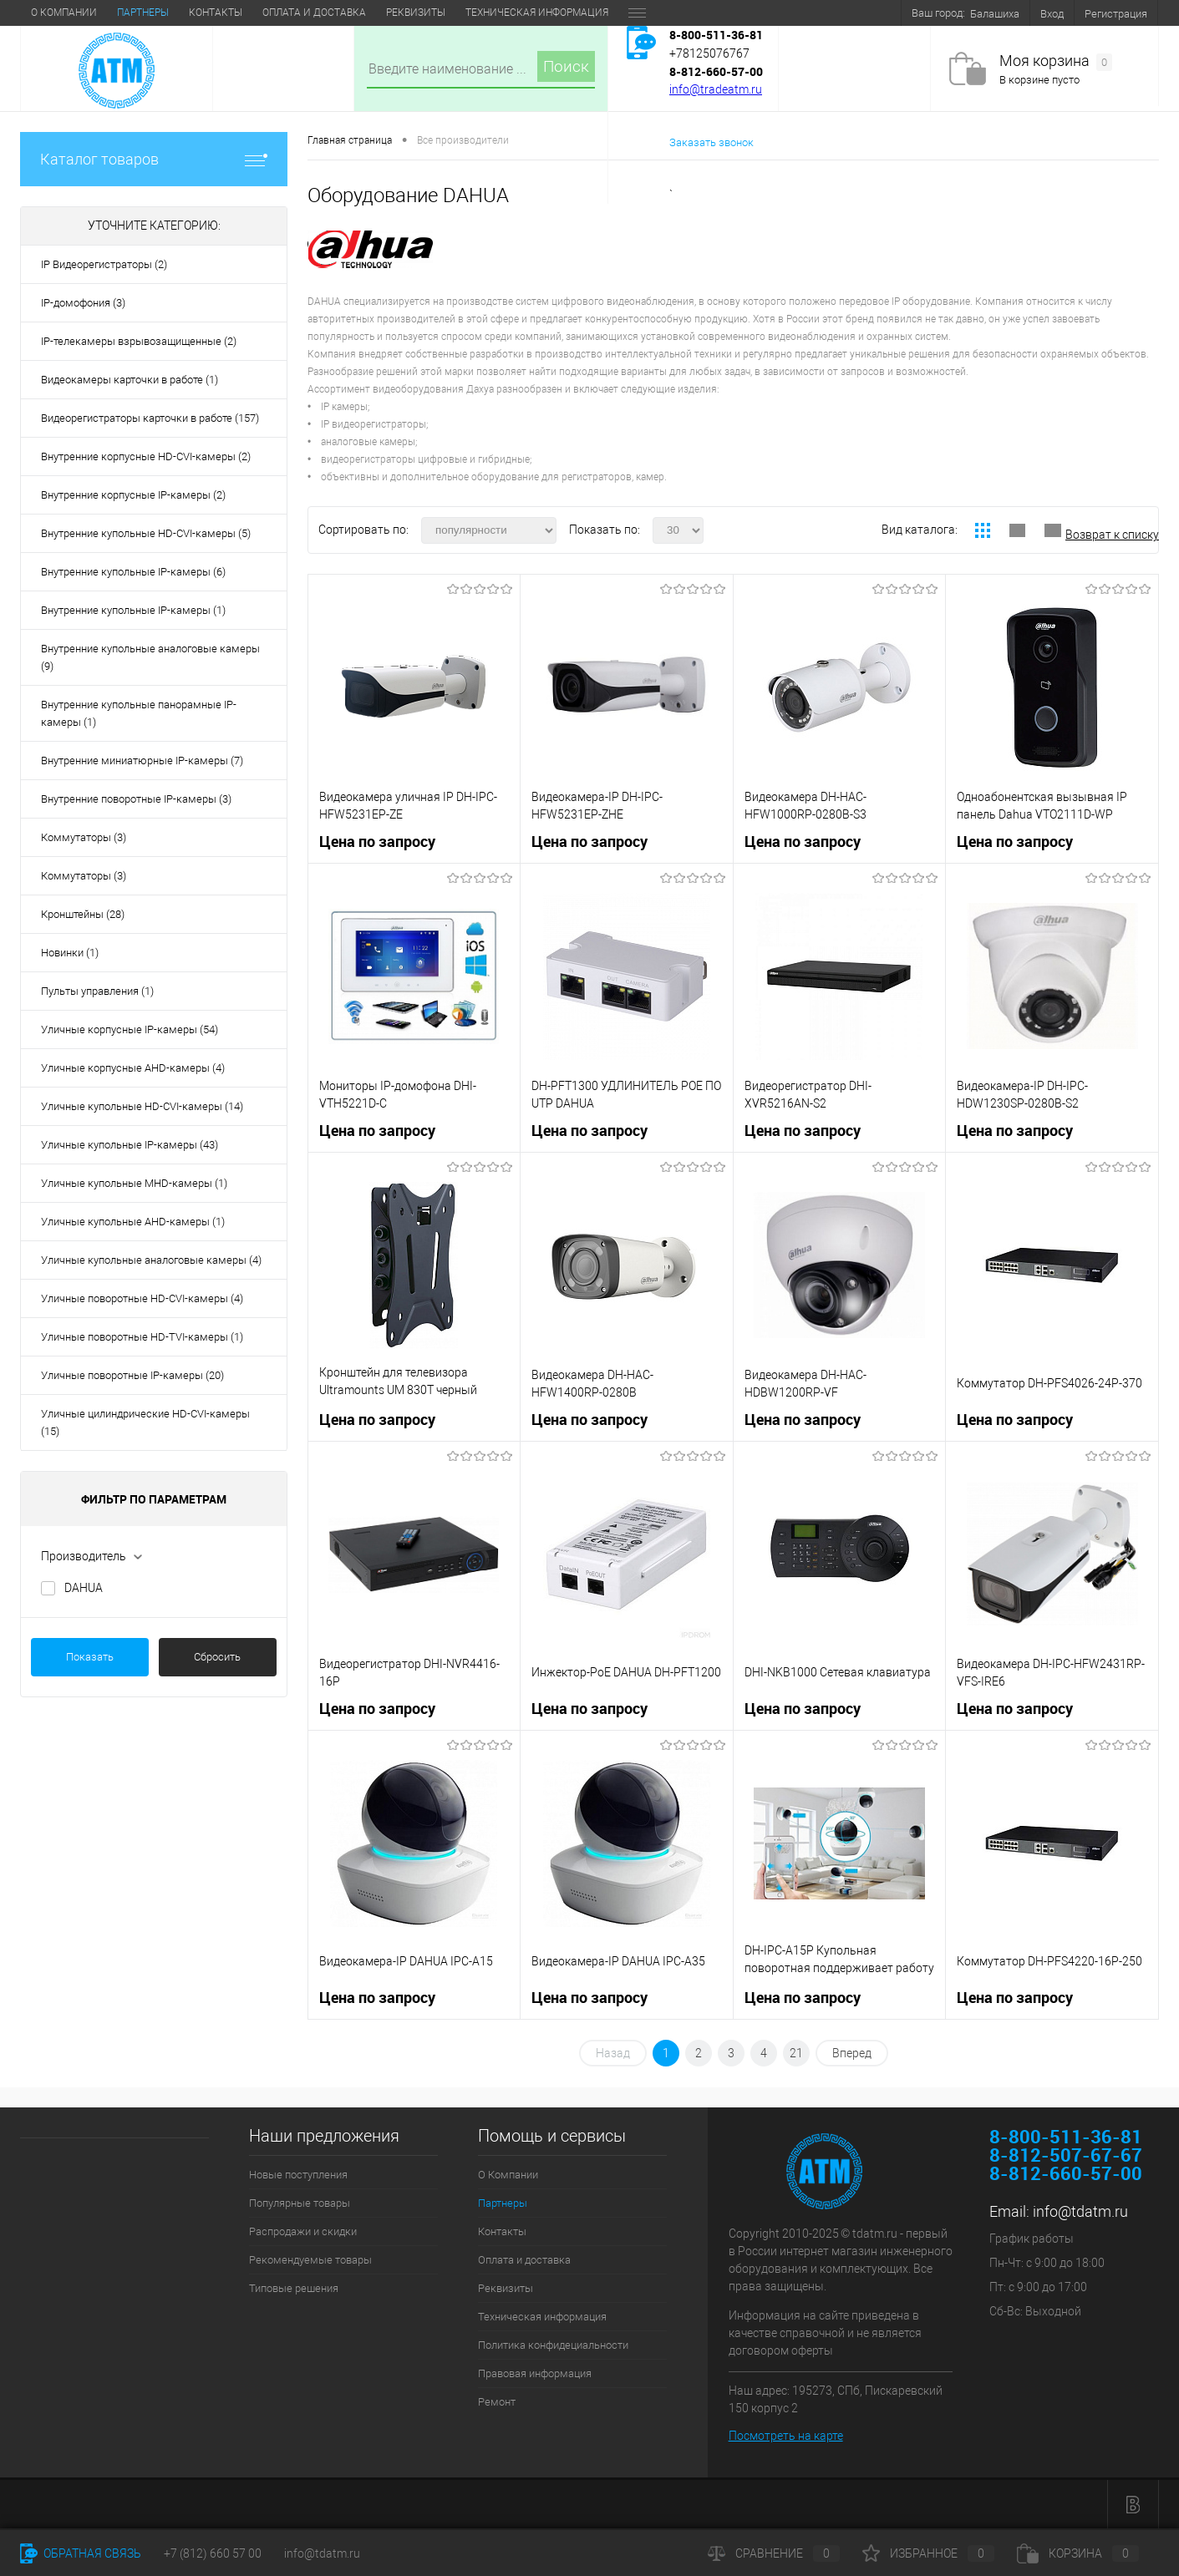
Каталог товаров (153, 159)
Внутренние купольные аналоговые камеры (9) (150, 657)
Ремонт (497, 2402)
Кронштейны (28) (83, 914)
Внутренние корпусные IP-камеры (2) (133, 495)
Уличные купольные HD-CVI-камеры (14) (142, 1106)
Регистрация (1116, 14)
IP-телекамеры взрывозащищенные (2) (138, 341)
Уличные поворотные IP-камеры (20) (132, 1375)
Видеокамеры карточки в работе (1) (129, 379)
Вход (1052, 14)
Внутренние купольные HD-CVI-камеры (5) (146, 533)
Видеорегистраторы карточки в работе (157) (150, 418)
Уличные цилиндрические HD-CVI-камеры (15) (145, 1422)
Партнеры (143, 12)
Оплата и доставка (314, 12)
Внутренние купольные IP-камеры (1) (133, 610)
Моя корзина (1055, 61)
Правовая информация (535, 2373)
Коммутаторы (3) (83, 837)
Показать (90, 1657)
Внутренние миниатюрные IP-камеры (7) (142, 760)
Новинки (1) (70, 952)
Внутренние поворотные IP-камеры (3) (136, 799)
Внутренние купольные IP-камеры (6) (133, 571)
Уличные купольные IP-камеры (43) (129, 1144)
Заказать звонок (711, 142)
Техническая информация (536, 12)
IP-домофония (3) (83, 303)
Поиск (566, 66)
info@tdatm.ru (1080, 2211)
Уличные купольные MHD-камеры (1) (134, 1183)
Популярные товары (299, 2203)
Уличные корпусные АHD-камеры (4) (133, 1068)
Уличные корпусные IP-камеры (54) (129, 1029)
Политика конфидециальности (553, 2345)
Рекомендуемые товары (310, 2260)
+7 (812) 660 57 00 (213, 2553)
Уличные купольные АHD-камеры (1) (133, 1221)
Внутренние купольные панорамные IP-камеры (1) (138, 713)
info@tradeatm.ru (715, 89)
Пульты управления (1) (97, 991)
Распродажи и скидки (303, 2231)
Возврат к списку (1112, 534)
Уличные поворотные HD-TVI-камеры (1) (142, 1337)
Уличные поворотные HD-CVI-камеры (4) (142, 1298)
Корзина (1078, 2553)
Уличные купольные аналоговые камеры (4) (151, 1260)
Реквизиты (415, 12)
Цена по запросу (377, 841)
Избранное (928, 2553)
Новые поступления (298, 2174)
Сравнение (774, 2553)
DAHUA (83, 1588)
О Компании (64, 12)
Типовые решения (293, 2288)
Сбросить (217, 1657)
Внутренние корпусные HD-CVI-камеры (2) (146, 456)
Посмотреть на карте (786, 2435)
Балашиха (994, 14)
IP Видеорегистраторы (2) (104, 264)
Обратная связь (80, 2553)
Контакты (215, 12)
